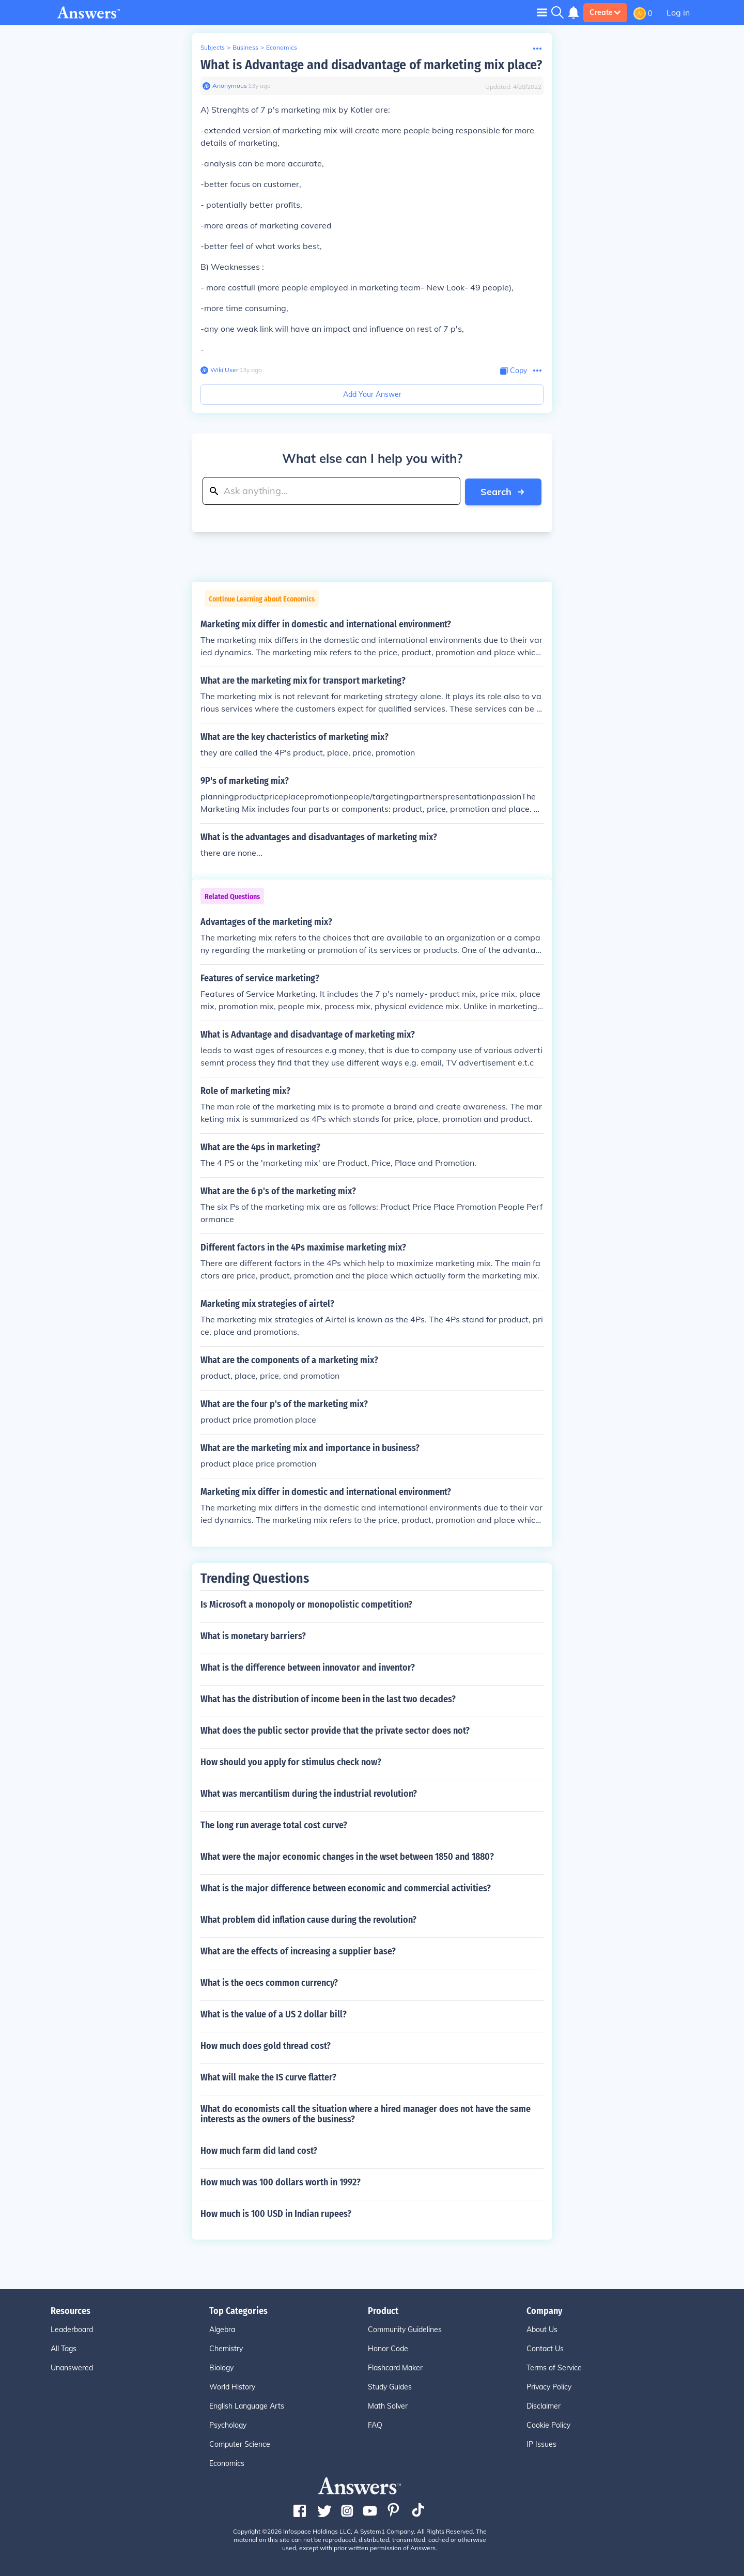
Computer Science (239, 2443)
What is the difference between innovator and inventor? (307, 1667)
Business (245, 47)
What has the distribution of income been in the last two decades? (328, 1698)
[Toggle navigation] (542, 12)
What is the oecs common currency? (269, 1982)
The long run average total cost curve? (273, 1824)
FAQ (375, 2424)
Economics (281, 47)
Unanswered (72, 2367)
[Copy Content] (513, 370)
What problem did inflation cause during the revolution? (308, 1919)
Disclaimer (543, 2405)
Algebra (222, 2329)
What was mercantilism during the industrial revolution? (308, 1793)
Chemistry (226, 2348)
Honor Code (388, 2348)
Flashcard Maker (395, 2367)
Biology (221, 2367)
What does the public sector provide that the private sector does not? (335, 1730)
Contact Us (545, 2348)
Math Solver (388, 2405)
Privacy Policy (548, 2386)
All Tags (63, 2348)
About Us (541, 2329)
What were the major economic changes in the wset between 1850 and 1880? (347, 1856)
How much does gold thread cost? (265, 2045)
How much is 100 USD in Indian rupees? (275, 2213)
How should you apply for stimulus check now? (290, 1761)
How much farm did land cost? (258, 2150)
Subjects (212, 47)
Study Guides (390, 2386)
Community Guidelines (405, 2329)
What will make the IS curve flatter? (268, 2077)
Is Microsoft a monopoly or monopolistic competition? (306, 1604)
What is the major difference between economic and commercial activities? (345, 1887)
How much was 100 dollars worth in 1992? (280, 2181)
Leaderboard (72, 2329)
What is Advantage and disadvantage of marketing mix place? (371, 65)
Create (605, 12)
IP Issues (541, 2443)
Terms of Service (554, 2367)
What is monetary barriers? (253, 1635)
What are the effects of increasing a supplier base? (298, 1950)
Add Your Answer (372, 394)
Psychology (227, 2424)
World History (232, 2386)
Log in (678, 12)
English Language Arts (246, 2405)
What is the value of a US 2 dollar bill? (273, 2013)
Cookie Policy (548, 2424)
